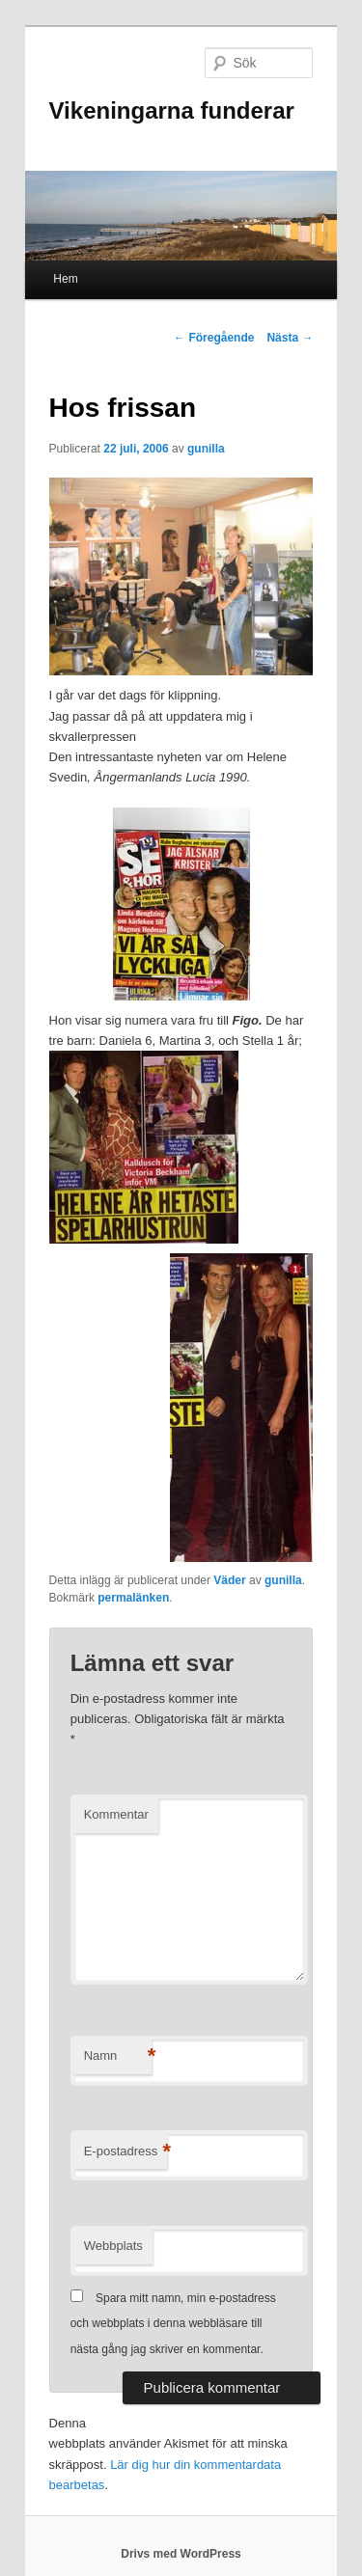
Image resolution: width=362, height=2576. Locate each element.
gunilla (206, 448)
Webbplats (113, 2245)
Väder (229, 1580)
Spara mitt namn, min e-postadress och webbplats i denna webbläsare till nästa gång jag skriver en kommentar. (173, 2323)
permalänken (133, 1597)
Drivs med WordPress (181, 2554)
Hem (65, 279)
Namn (118, 2056)
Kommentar (116, 1814)
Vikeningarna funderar (171, 110)
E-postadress (126, 2152)
